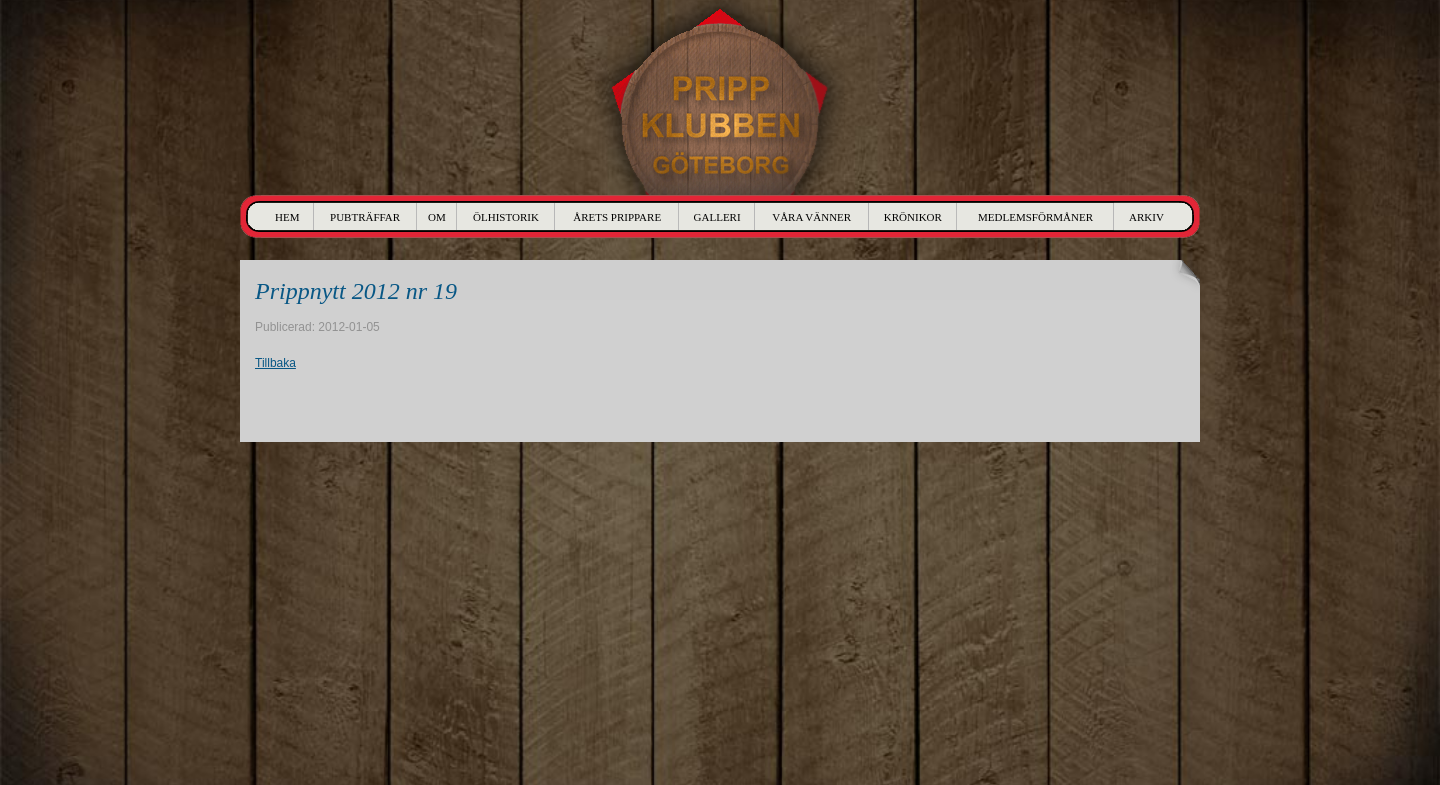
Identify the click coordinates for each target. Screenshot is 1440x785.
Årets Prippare (617, 217)
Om (437, 217)
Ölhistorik (506, 217)
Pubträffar (365, 217)
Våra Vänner (811, 217)
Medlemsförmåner (1035, 217)
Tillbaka (275, 363)
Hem (287, 217)
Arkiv (1146, 217)
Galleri (717, 217)
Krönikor (913, 217)
